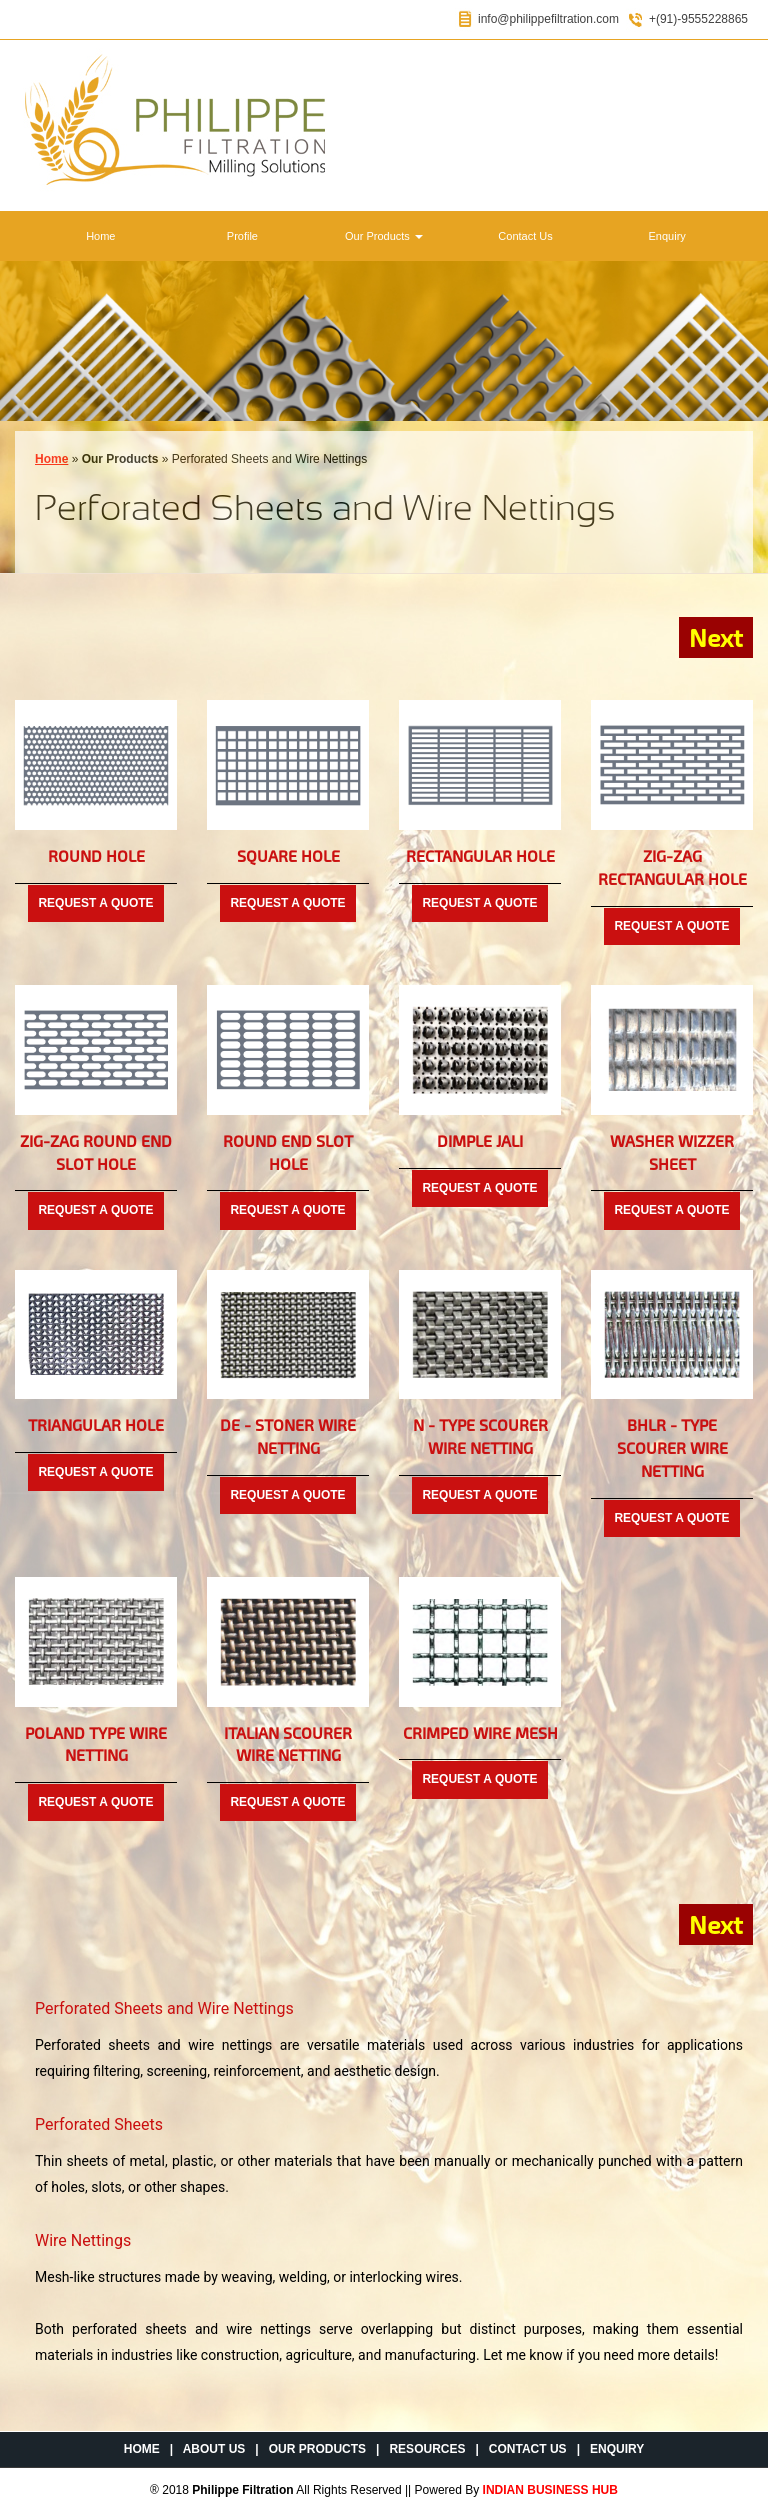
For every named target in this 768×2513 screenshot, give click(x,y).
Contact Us (525, 236)
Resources (427, 2449)
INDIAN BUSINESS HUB (550, 2490)
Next (716, 637)
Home (100, 236)
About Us (214, 2449)
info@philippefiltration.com (548, 19)
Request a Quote (95, 903)
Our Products (384, 236)
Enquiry (667, 236)
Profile (242, 236)
